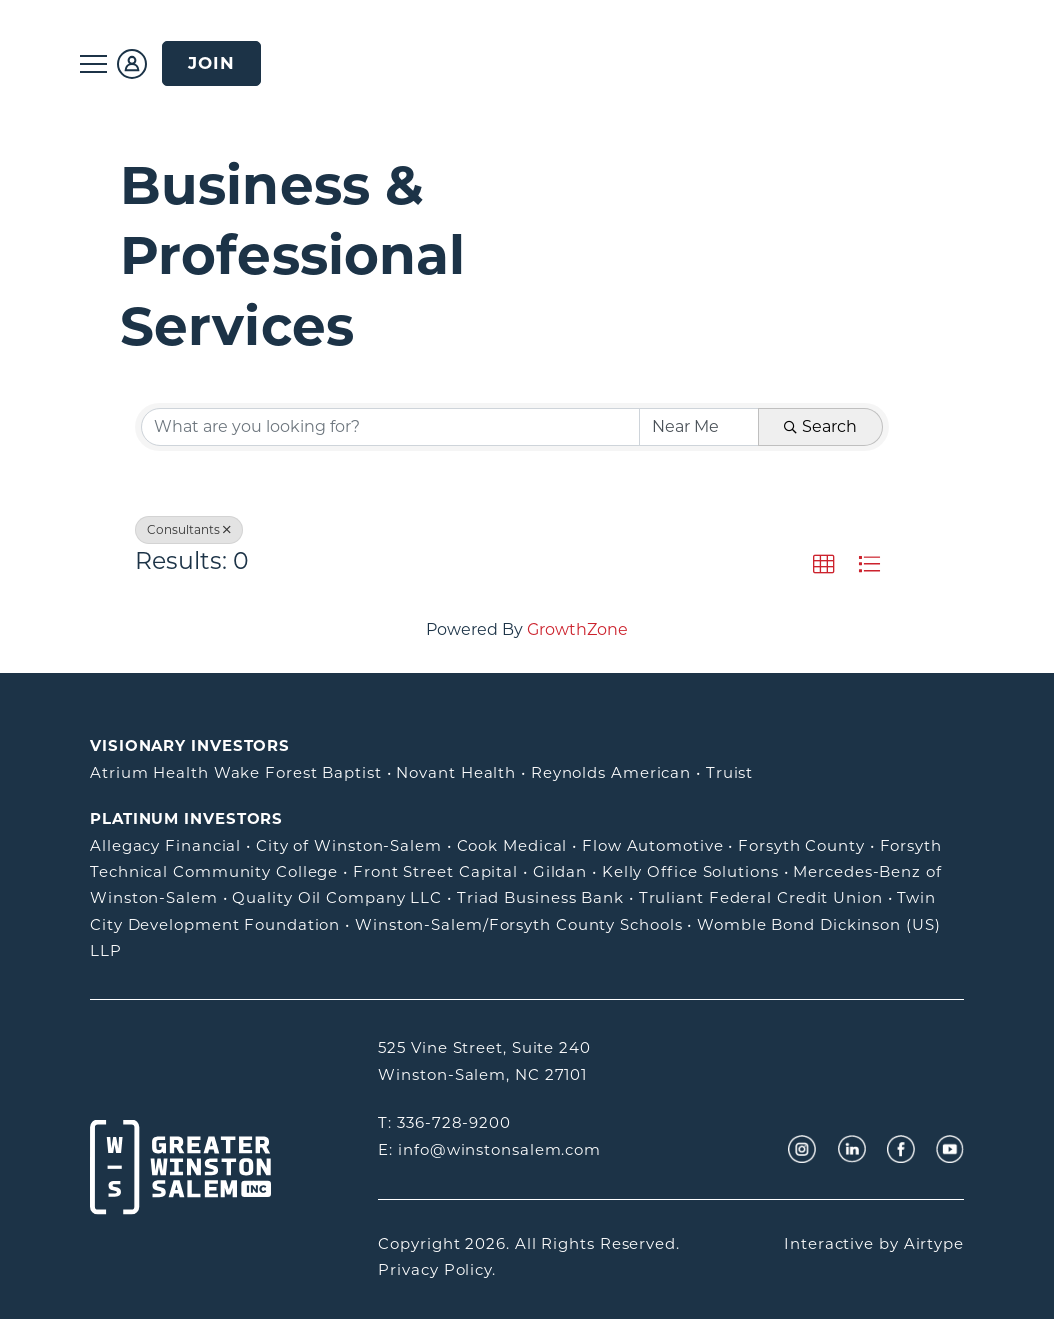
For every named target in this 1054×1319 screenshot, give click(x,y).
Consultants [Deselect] (189, 529)
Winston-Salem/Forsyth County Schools (518, 924)
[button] (824, 565)
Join (211, 63)
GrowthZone (577, 629)
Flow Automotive (653, 845)
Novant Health (456, 772)
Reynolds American (611, 772)
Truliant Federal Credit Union (761, 897)
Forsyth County (801, 845)
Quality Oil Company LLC (337, 897)
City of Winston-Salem (349, 845)
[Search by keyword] (390, 427)
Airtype (934, 1243)
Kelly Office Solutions (690, 871)
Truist (729, 772)
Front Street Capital (435, 871)
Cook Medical (512, 845)
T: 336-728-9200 (444, 1122)
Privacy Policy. (437, 1269)
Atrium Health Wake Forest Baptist (236, 772)
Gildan (560, 871)
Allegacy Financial (165, 845)
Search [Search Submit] (820, 426)
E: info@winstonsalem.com (489, 1149)
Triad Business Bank (540, 897)
